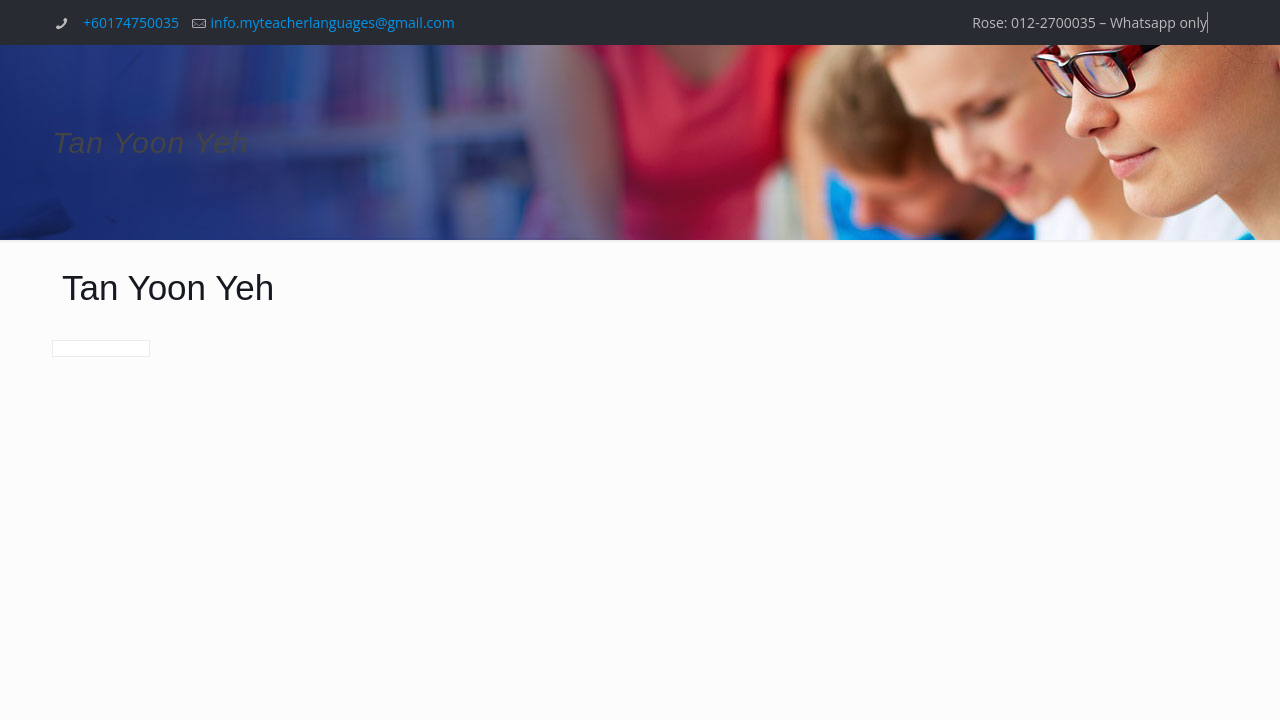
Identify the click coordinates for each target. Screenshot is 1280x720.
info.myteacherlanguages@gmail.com (333, 22)
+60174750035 (131, 22)
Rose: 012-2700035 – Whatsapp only (1089, 22)
